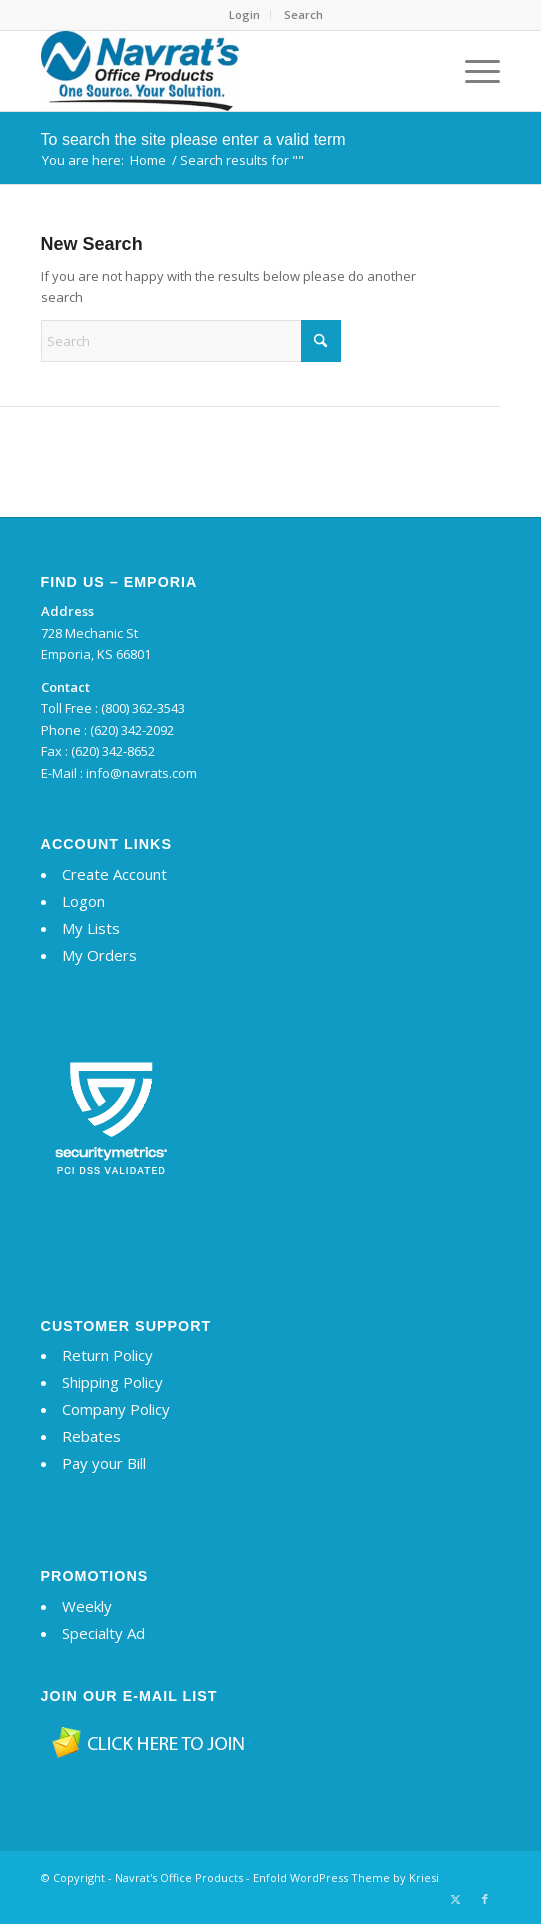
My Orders (99, 955)
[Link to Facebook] (485, 1899)
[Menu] (472, 71)
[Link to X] (455, 1899)
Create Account (114, 874)
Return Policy (107, 1355)
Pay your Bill (104, 1463)
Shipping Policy (112, 1382)
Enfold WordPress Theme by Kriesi (346, 1877)
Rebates (91, 1436)
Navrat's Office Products (179, 1877)
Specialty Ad (103, 1633)
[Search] (191, 341)
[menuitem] (245, 15)
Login (244, 14)
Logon (83, 901)
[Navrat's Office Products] (225, 71)
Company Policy (116, 1409)
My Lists (91, 928)
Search (303, 14)
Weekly (87, 1606)
